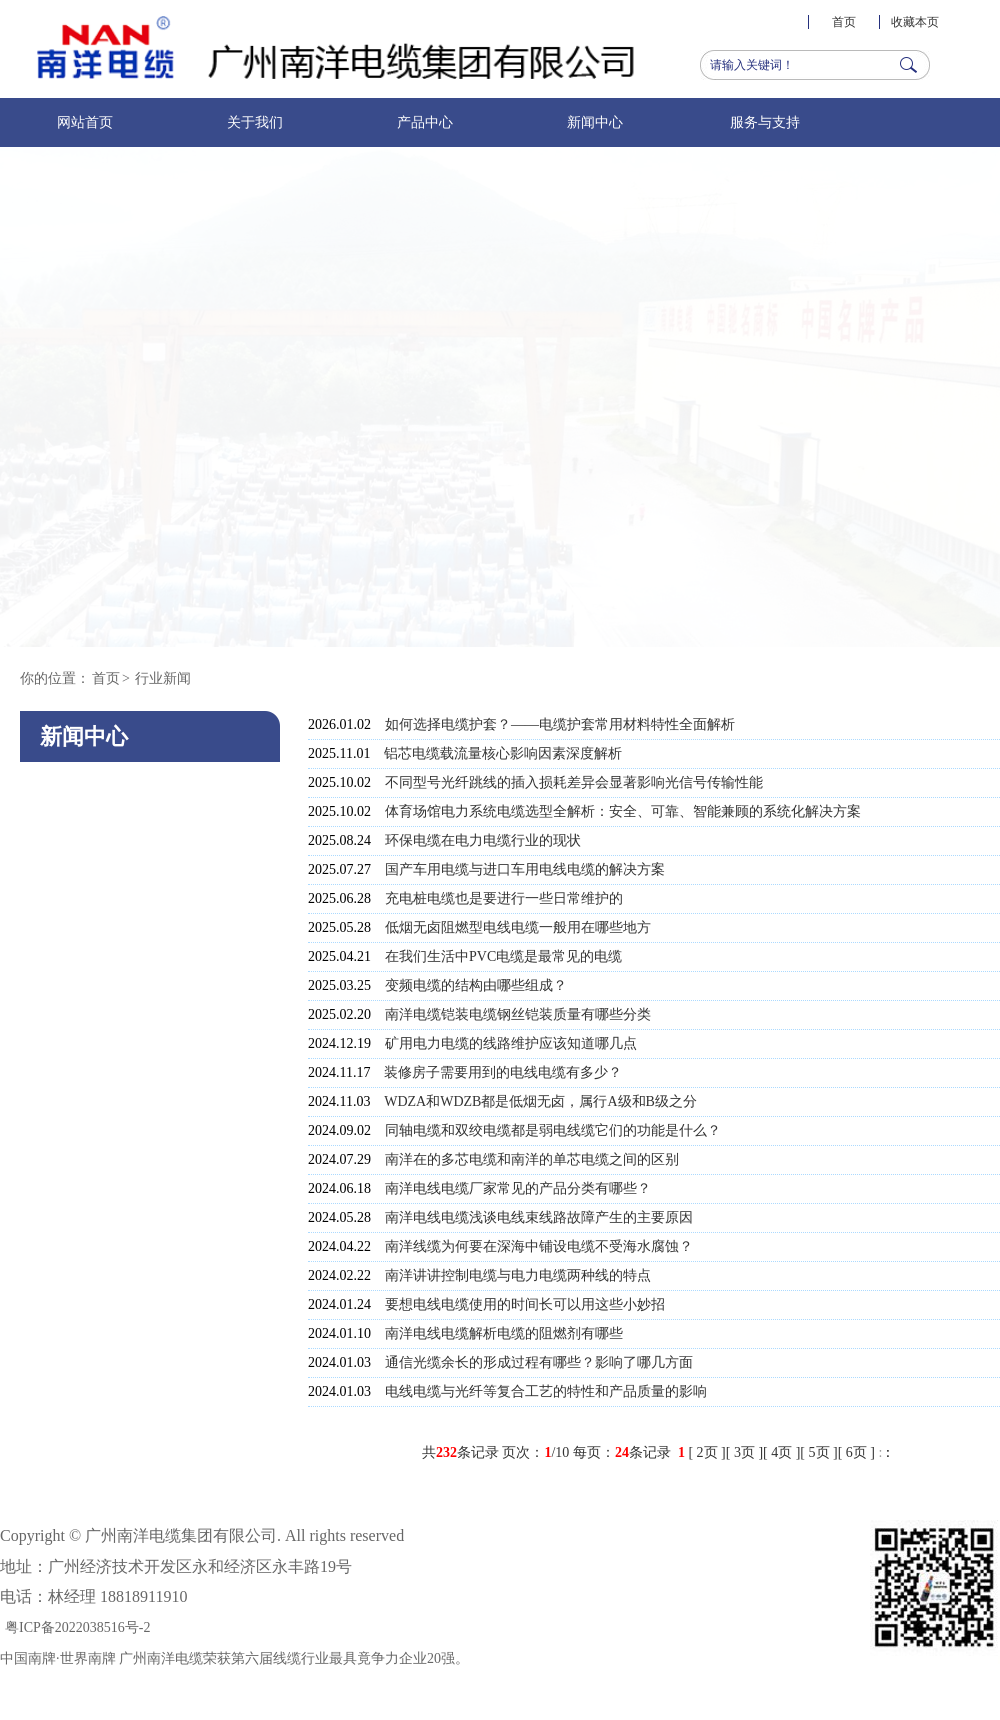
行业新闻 (163, 678)
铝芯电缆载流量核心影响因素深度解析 (503, 753)
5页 (819, 1452)
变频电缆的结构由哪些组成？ (476, 985)
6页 (856, 1452)
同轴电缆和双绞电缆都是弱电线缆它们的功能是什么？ (553, 1130)
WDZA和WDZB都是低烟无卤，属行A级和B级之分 (540, 1101)
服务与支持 (765, 122)
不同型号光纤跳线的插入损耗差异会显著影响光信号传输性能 (574, 782)
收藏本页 (915, 22)
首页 (844, 22)
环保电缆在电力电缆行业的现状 (483, 840)
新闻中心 (595, 122)
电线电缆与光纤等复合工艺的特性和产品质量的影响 (546, 1391)
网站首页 (85, 122)
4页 (781, 1452)
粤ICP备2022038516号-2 (77, 1627)
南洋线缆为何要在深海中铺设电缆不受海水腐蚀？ (539, 1246)
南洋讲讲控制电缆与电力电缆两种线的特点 (518, 1275)
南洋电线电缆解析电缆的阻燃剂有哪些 (504, 1333)
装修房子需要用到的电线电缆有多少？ (503, 1072)
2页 (707, 1452)
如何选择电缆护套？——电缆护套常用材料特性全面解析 (560, 724)
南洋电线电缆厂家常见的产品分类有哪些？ (518, 1188)
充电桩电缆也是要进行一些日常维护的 (504, 898)
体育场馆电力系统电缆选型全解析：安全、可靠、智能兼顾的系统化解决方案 (623, 811)
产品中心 (425, 122)
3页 (744, 1452)
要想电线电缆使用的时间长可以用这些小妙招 (525, 1304)
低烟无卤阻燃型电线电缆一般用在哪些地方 (518, 927)
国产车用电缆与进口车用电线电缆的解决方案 (525, 869)
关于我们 (255, 122)
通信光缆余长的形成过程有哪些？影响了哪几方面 (539, 1362)
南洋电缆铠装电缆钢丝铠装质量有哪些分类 (518, 1014)
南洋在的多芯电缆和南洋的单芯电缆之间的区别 (532, 1159)
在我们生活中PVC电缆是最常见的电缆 (503, 956)
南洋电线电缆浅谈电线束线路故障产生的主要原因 (539, 1217)
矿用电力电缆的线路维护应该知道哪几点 (511, 1043)
